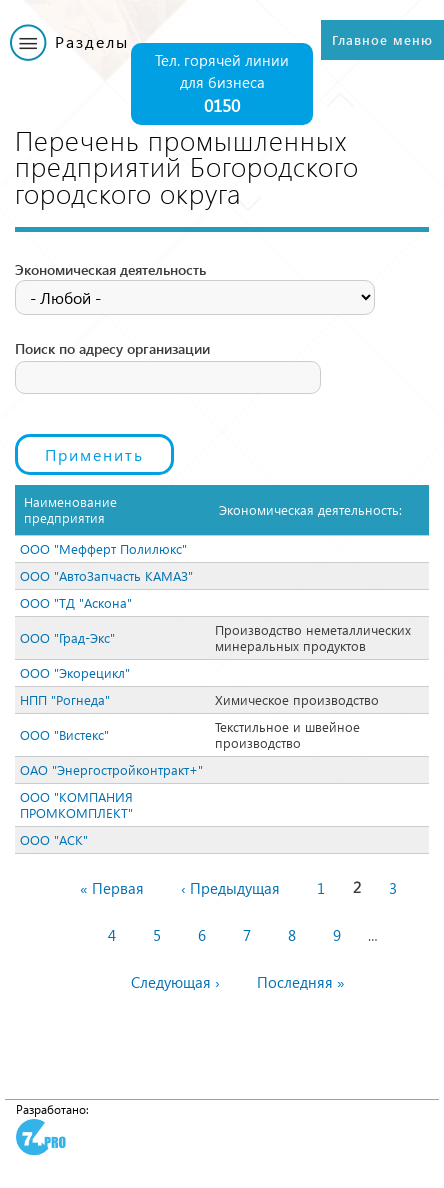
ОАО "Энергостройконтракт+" (111, 769)
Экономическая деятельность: (310, 509)
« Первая (112, 888)
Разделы (92, 41)
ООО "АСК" (54, 839)
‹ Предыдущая (230, 888)
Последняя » (301, 982)
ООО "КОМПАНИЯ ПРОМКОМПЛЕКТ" (76, 804)
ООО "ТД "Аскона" (76, 602)
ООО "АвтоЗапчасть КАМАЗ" (106, 575)
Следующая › (175, 982)
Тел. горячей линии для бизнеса (222, 84)
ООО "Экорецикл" (75, 672)
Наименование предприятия (70, 509)
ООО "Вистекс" (64, 734)
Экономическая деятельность (110, 269)
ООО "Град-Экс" (67, 637)
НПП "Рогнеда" (65, 699)
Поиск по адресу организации (112, 348)
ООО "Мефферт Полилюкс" (103, 548)
